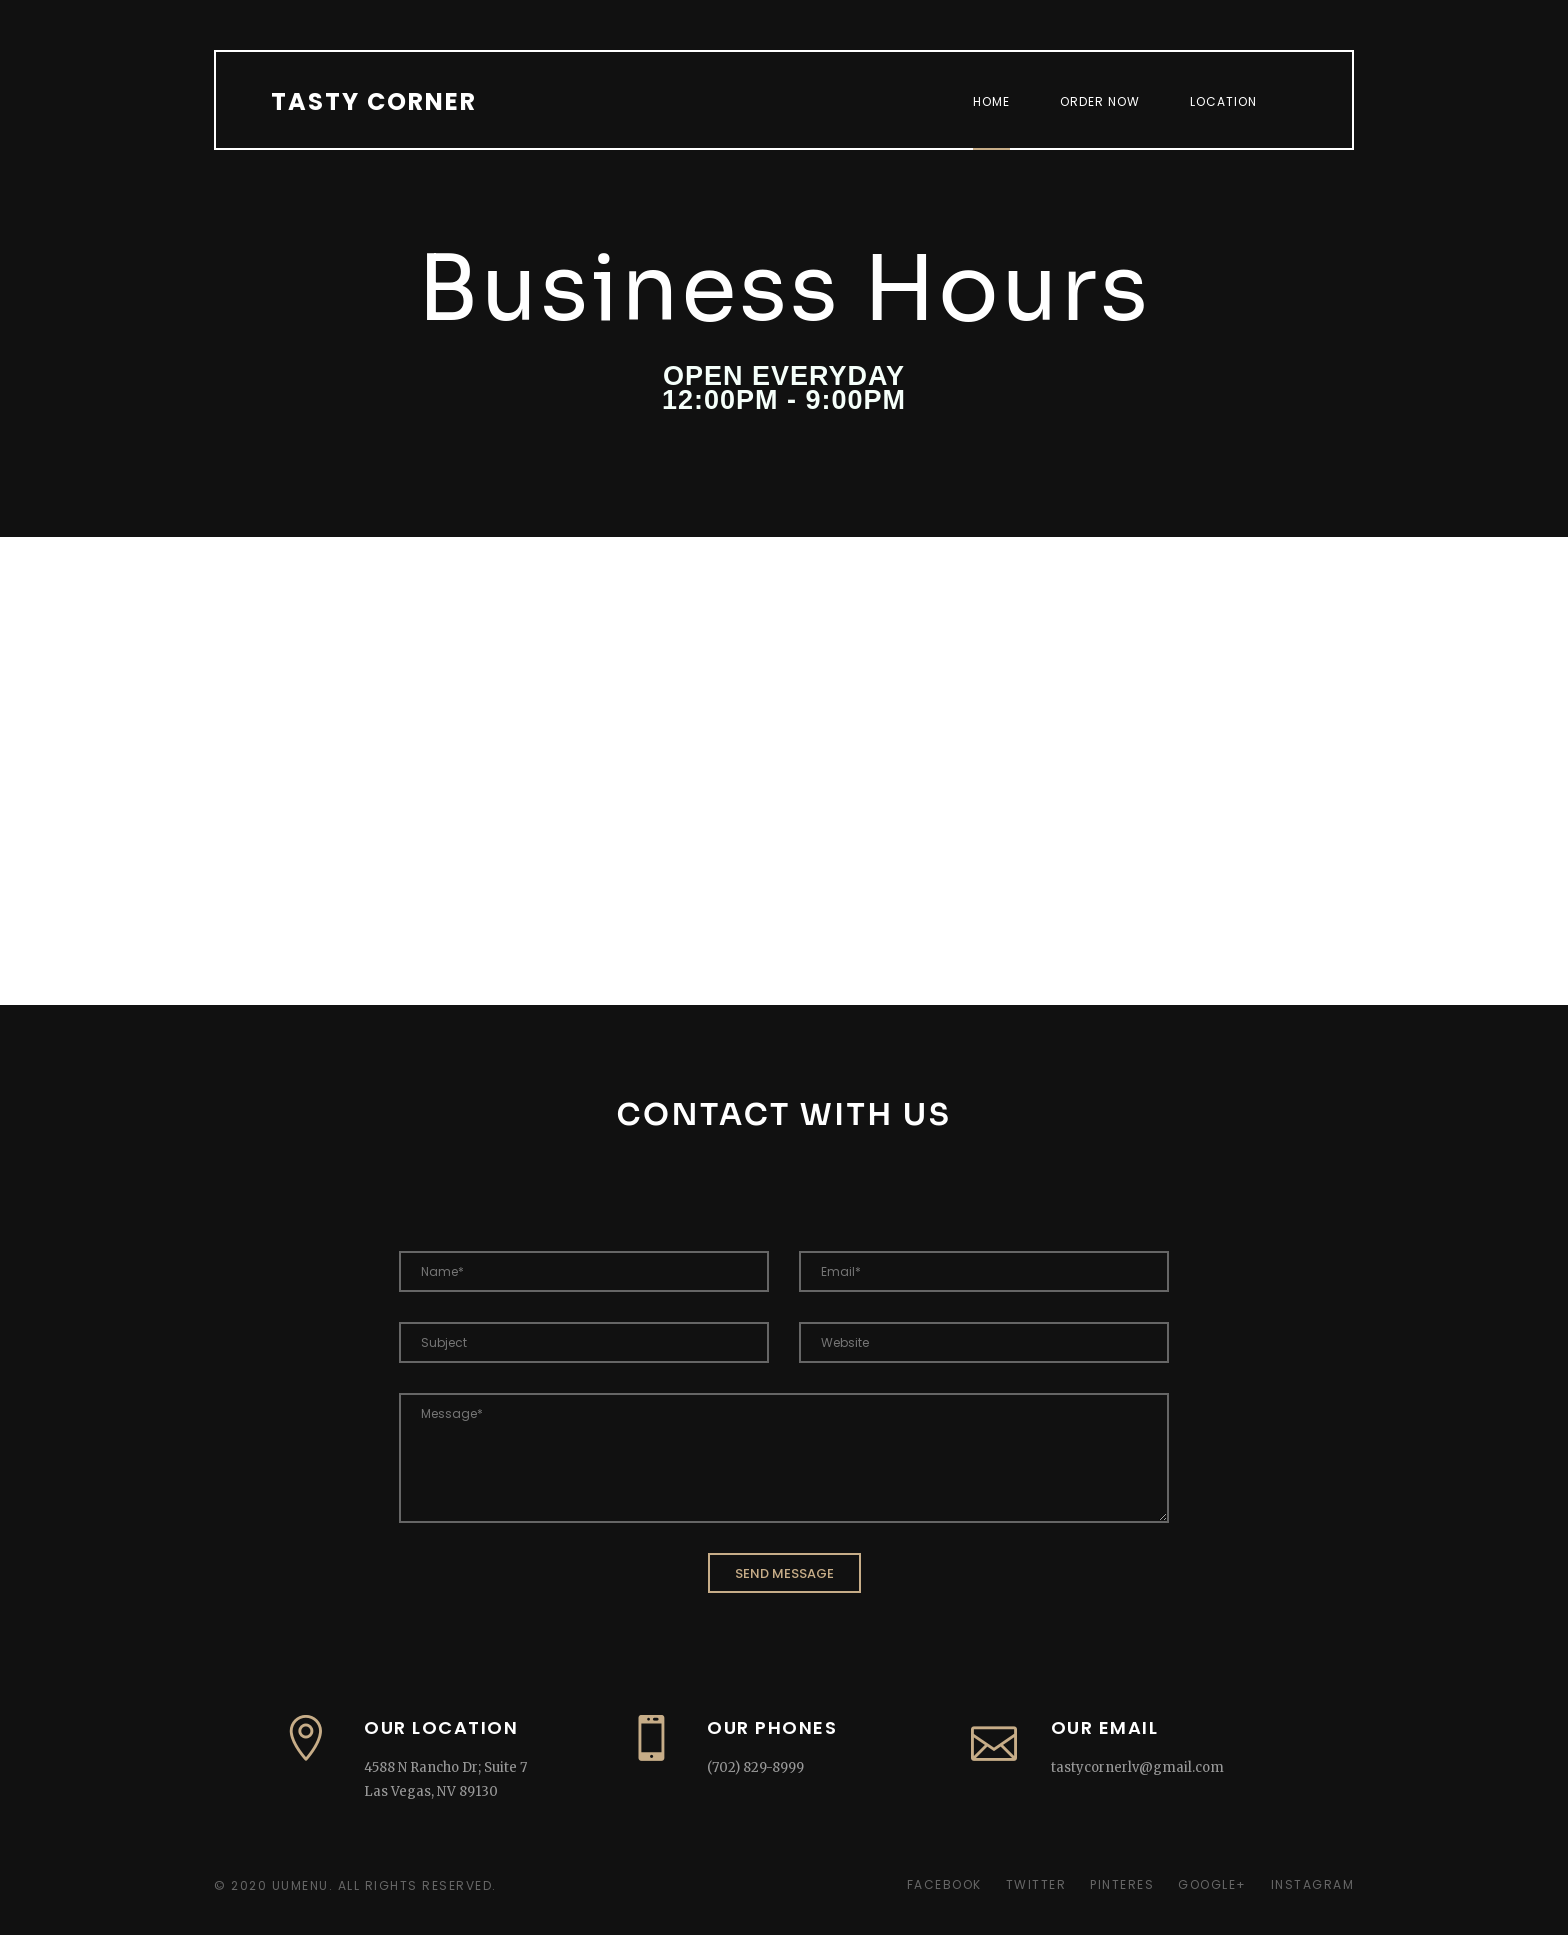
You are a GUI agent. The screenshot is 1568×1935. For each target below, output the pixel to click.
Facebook (944, 1884)
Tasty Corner (374, 101)
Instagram (1313, 1884)
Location (1223, 101)
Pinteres (1122, 1884)
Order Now (1100, 101)
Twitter (1036, 1884)
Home (991, 101)
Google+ (1212, 1884)
